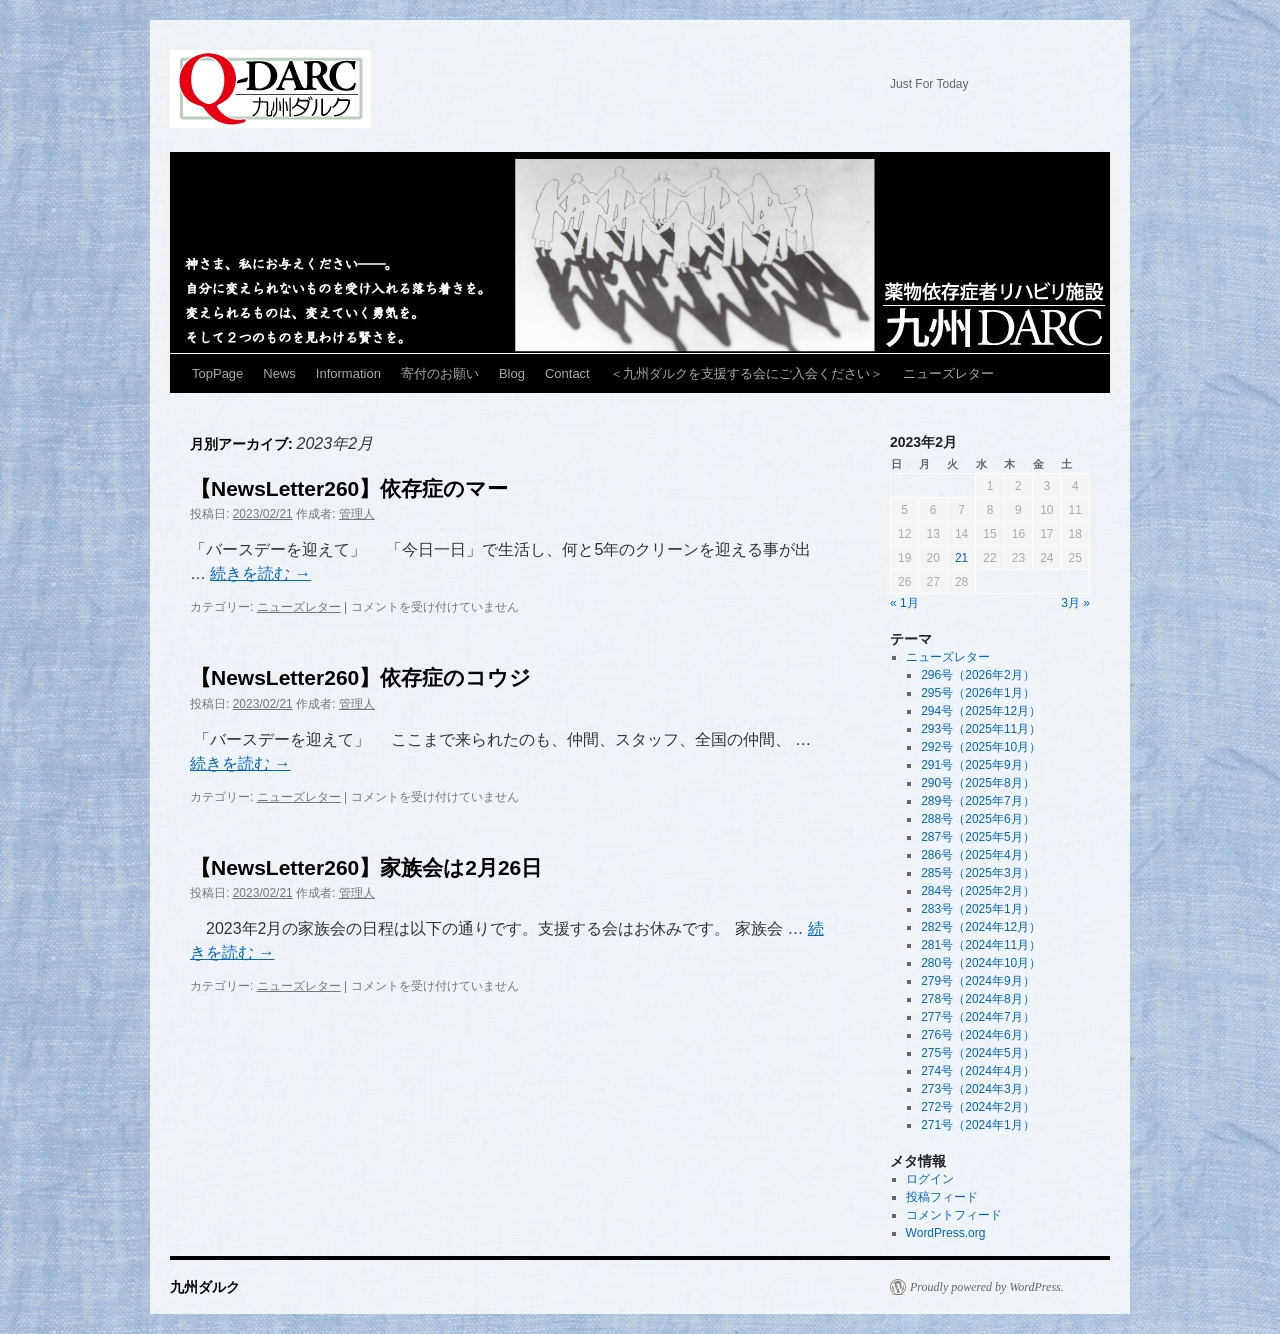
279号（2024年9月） (977, 981)
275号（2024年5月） (977, 1053)
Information (348, 373)
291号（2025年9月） (977, 765)
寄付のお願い (440, 373)
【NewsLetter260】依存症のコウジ (360, 677)
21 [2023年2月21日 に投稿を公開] (961, 558)
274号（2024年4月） (977, 1071)
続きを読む (260, 573)
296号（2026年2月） (977, 675)
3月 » (1075, 603)
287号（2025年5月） (977, 837)
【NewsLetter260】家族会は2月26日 (366, 867)
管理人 (357, 514)
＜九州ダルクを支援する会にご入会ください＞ (746, 373)
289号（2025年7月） (977, 801)
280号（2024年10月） (981, 963)
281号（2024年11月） (981, 945)
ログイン (930, 1179)
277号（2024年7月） (977, 1017)
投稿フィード (942, 1197)
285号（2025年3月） (977, 873)
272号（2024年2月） (977, 1107)
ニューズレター (948, 373)
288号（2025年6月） (977, 819)
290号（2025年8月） (977, 783)
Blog (512, 373)
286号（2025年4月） (977, 855)
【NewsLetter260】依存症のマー (349, 488)
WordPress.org (946, 1233)
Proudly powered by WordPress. (987, 1287)
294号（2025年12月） (981, 711)
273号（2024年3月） (977, 1089)
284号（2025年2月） (977, 891)
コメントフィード (954, 1215)
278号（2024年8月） (977, 999)
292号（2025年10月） (981, 747)
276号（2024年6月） (977, 1035)
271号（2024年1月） (977, 1125)
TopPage (217, 373)
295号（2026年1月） (977, 693)
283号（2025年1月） (977, 909)
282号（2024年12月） (981, 927)
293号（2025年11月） (981, 729)
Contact (567, 373)
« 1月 (904, 603)
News (279, 373)
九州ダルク (279, 92)
